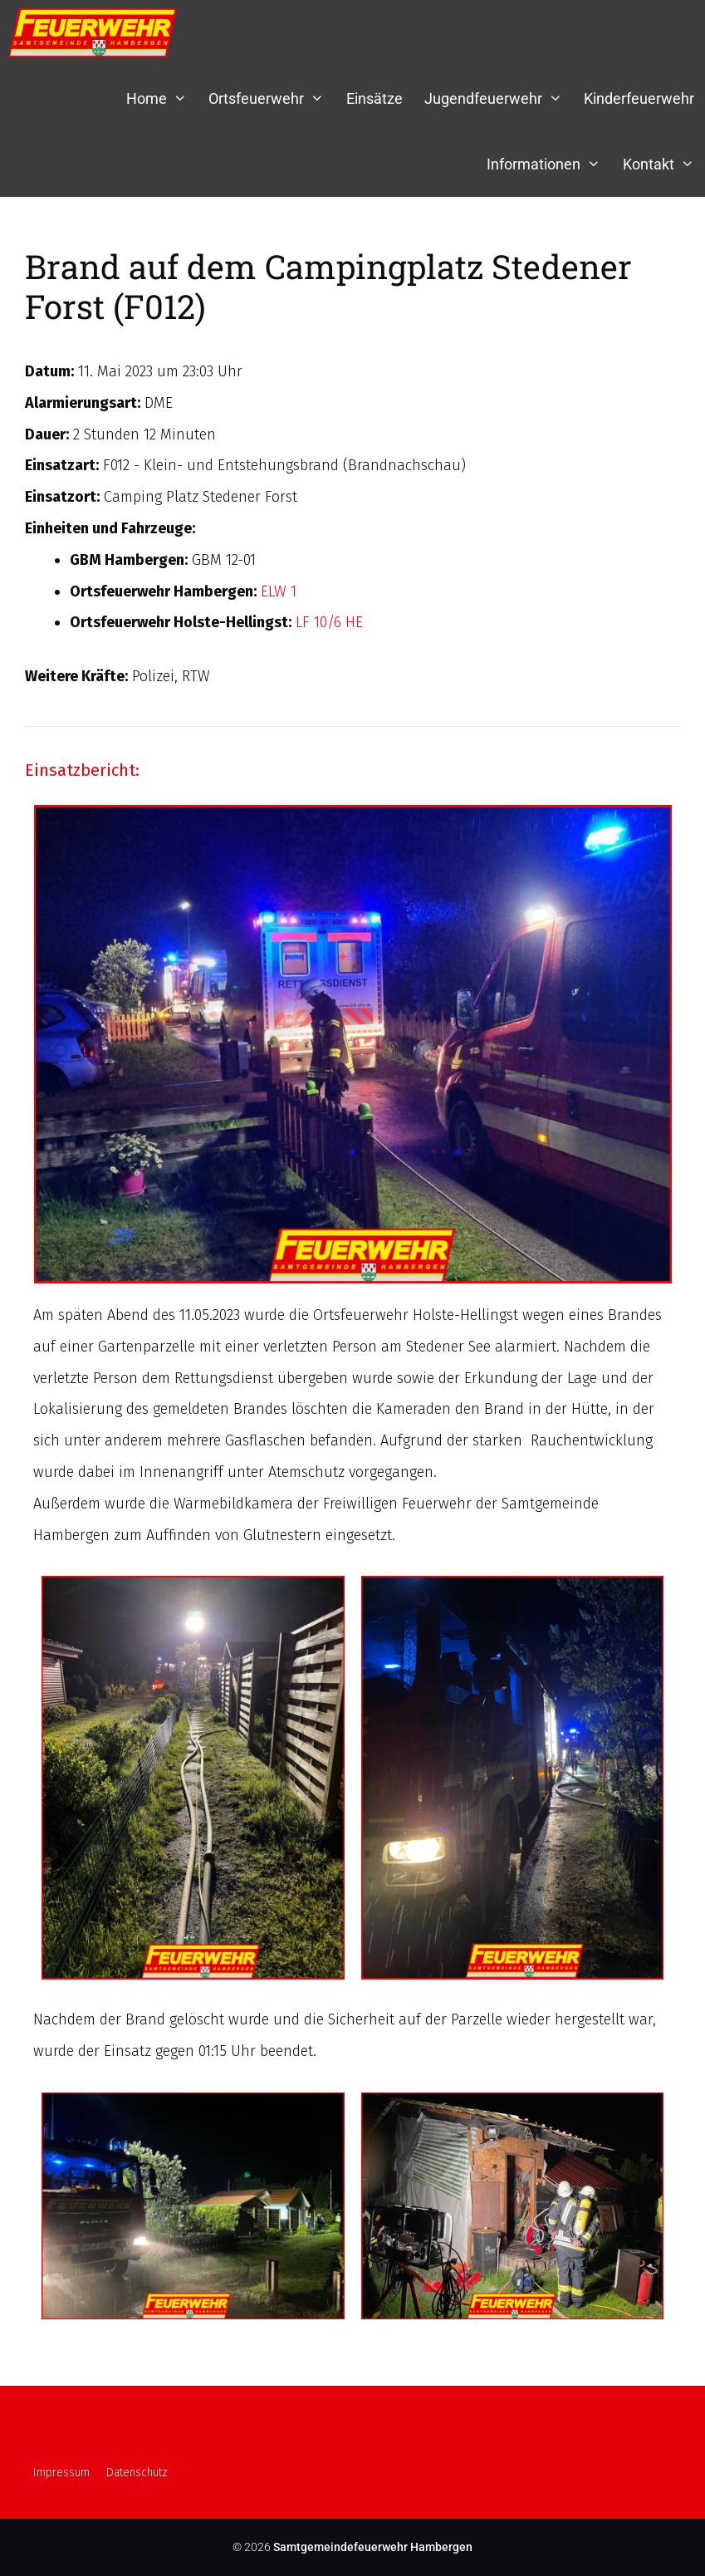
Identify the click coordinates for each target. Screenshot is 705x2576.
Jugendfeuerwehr (498, 98)
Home (162, 98)
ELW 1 (278, 591)
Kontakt (664, 164)
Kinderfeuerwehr (639, 98)
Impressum (61, 2473)
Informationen (549, 164)
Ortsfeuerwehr (271, 98)
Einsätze (374, 98)
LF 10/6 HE (329, 622)
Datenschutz (137, 2473)
